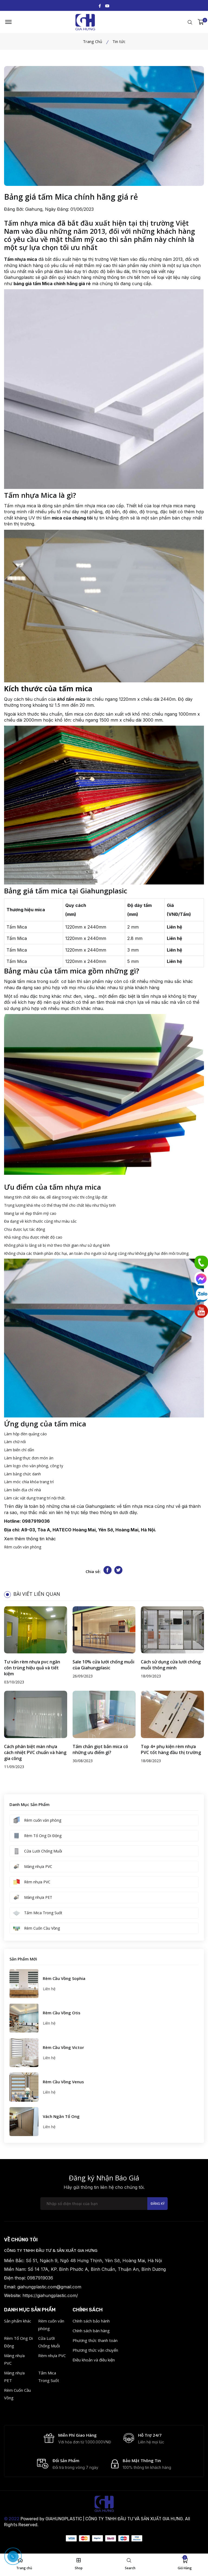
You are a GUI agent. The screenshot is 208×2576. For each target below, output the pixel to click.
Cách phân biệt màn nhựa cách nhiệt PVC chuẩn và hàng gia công (35, 1755)
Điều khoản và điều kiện (94, 2362)
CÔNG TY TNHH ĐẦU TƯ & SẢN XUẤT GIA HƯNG (51, 2252)
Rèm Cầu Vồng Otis (61, 2015)
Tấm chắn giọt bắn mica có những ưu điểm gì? (100, 1752)
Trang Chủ (92, 44)
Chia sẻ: (93, 1573)
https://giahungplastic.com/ (50, 2298)
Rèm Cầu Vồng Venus (63, 2084)
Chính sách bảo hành (91, 2323)
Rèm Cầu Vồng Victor (63, 2049)
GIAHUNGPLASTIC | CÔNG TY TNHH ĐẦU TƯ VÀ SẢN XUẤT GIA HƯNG (114, 2523)
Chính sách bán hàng (91, 2333)
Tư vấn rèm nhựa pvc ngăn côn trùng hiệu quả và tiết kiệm (32, 1670)
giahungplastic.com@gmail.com (49, 2289)
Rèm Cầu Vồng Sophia (64, 1980)
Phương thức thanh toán (95, 2343)
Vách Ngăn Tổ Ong (61, 2118)
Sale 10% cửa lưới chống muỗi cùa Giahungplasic (103, 1667)
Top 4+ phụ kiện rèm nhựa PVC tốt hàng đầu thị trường (171, 1752)
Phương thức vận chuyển (95, 2352)
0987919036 (36, 1523)
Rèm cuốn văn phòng (22, 1549)
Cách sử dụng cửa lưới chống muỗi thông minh (171, 1667)
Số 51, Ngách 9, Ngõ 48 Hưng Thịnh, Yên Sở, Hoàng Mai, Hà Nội (94, 2263)
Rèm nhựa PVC (52, 2358)
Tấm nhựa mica (20, 508)
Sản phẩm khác (17, 2323)
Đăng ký (157, 2205)
